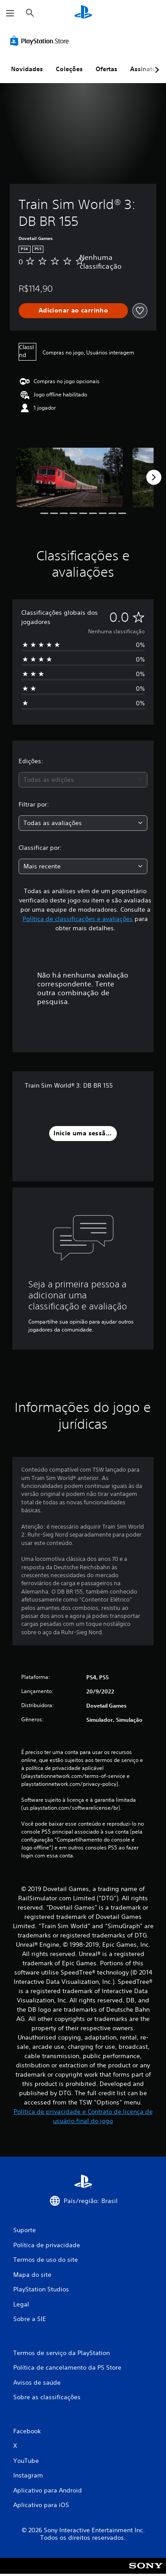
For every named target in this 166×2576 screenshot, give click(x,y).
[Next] (153, 477)
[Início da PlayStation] (83, 13)
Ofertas (106, 69)
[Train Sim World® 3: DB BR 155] (69, 477)
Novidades (27, 69)
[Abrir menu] (10, 13)
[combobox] (83, 780)
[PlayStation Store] (41, 41)
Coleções (69, 69)
